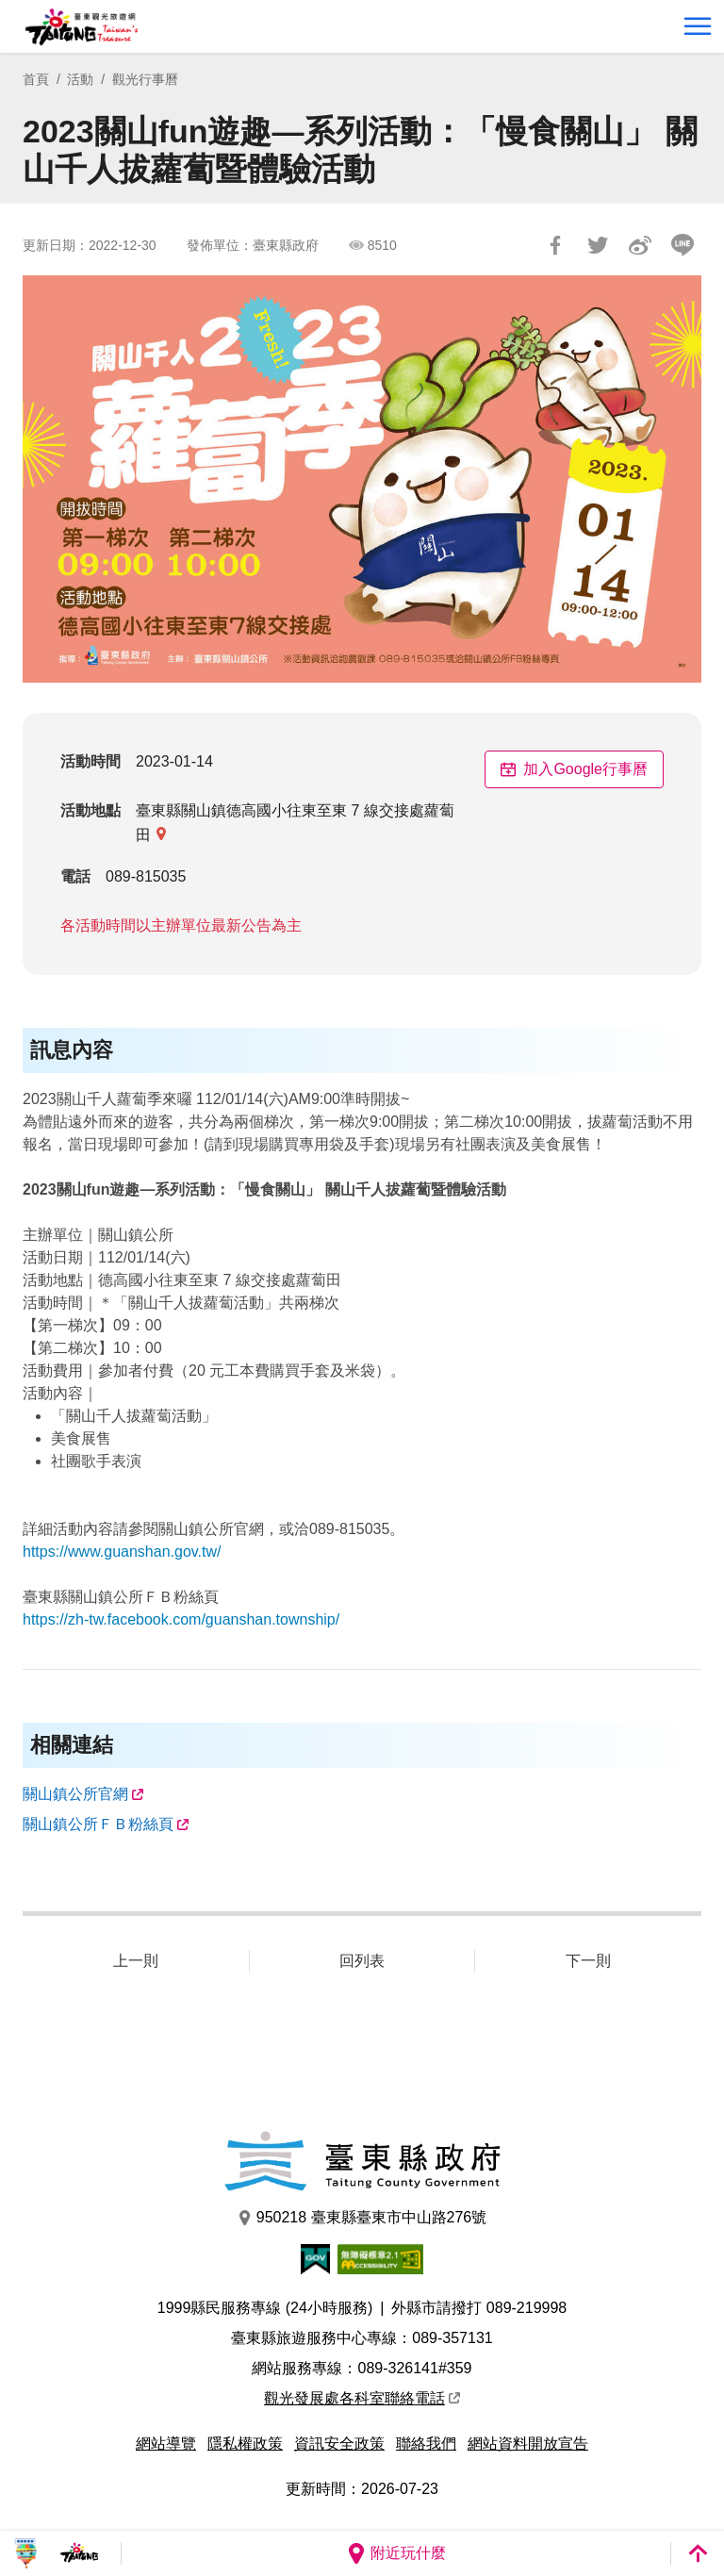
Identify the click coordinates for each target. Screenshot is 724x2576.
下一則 (588, 1961)
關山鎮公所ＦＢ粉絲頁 (98, 1824)
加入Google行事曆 (574, 769)
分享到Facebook (555, 245)
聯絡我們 (426, 2444)
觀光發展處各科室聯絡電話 (362, 2398)
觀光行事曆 (145, 79)
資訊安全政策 (339, 2444)
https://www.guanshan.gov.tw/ (122, 1552)
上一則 (135, 1961)
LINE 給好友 (682, 245)
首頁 (36, 79)
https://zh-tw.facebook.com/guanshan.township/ (181, 1619)
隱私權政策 (245, 2444)
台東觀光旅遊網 (81, 27)
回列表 (362, 1961)
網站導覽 (166, 2444)
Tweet (598, 245)
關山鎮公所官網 (75, 1794)
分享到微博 (640, 245)
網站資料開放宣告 (528, 2444)
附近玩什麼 (396, 2553)
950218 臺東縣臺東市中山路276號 (362, 2217)
